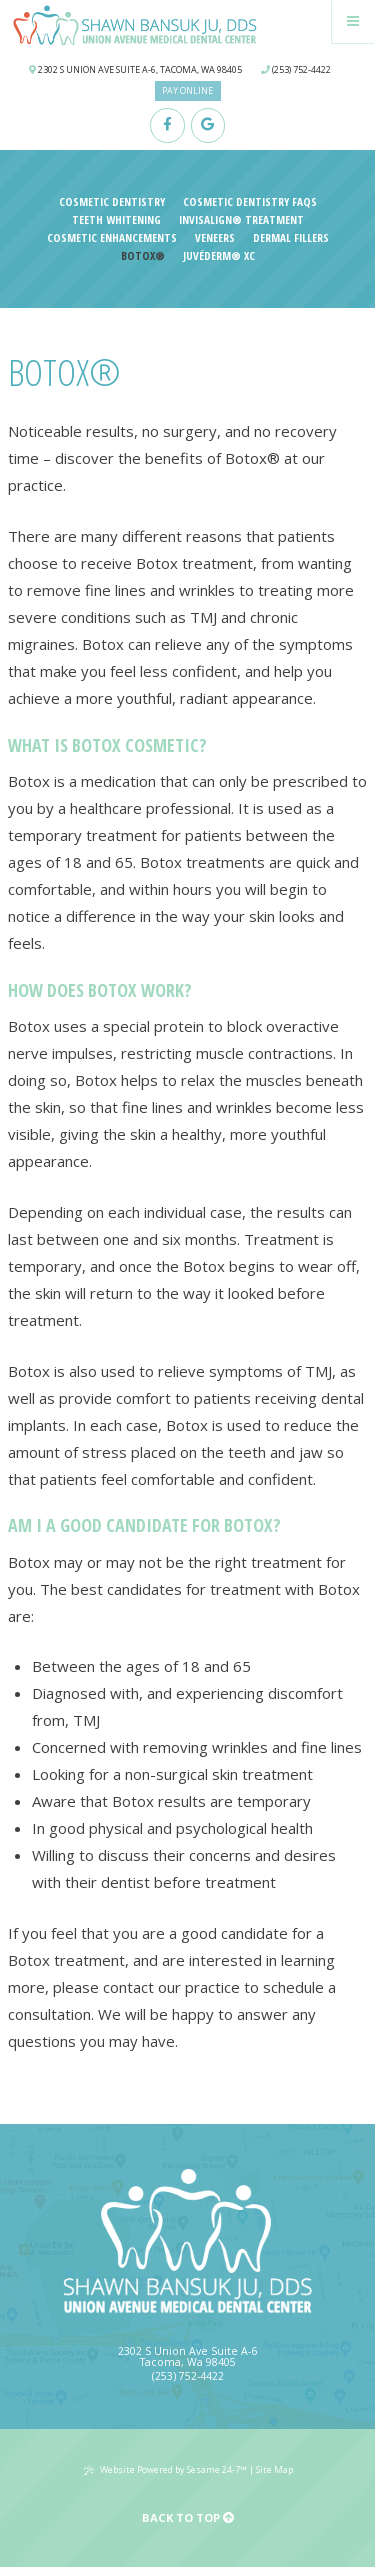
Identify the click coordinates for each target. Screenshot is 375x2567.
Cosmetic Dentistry (112, 202)
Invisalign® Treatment (241, 220)
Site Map (274, 2469)
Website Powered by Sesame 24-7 (165, 2469)
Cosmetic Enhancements (112, 238)
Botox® (143, 256)
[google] (208, 125)
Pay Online (187, 90)
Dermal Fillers (291, 238)
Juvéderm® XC (219, 256)
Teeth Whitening (116, 220)
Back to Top (188, 2517)
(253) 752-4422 (296, 69)
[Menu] (354, 21)
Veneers (215, 238)
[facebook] (167, 125)
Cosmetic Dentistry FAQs (250, 202)
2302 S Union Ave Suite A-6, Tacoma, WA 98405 (135, 69)
